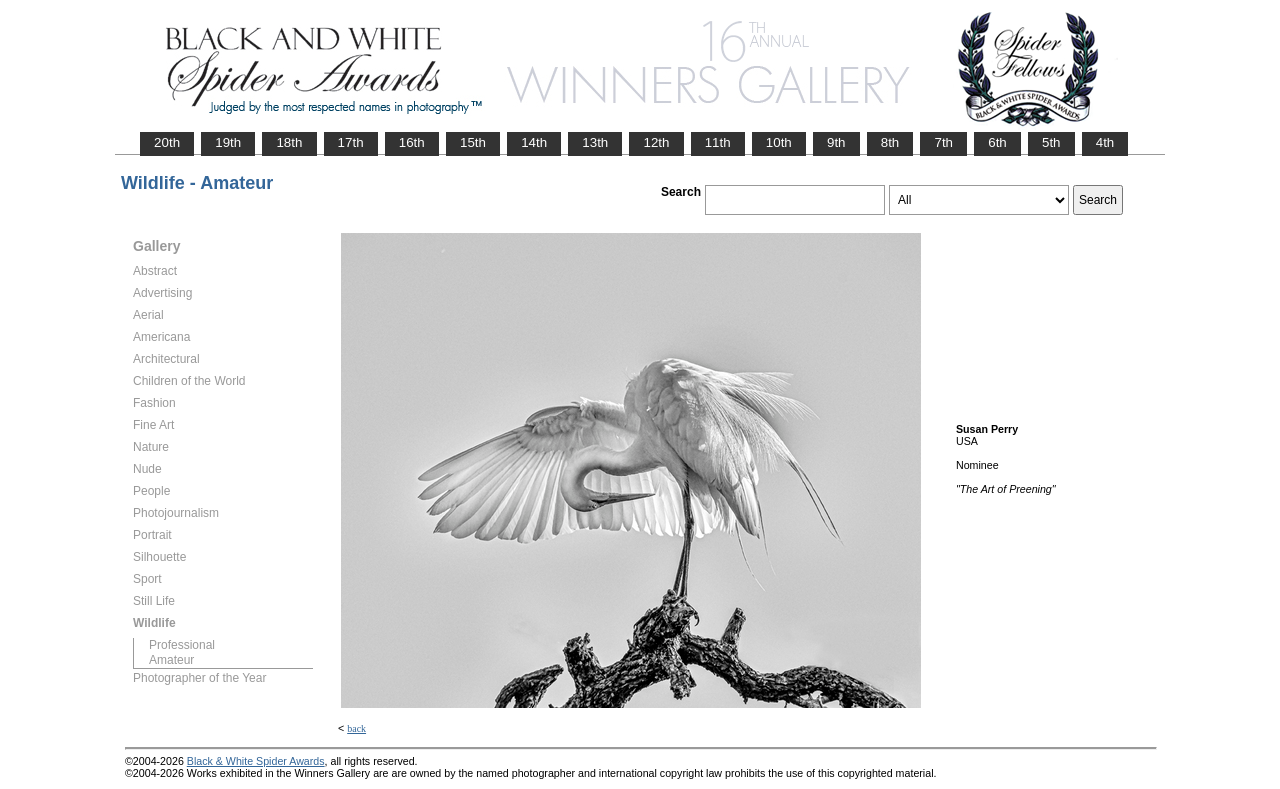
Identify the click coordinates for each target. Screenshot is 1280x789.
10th (779, 142)
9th (836, 142)
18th (289, 142)
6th (997, 142)
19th (228, 142)
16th (412, 142)
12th (656, 142)
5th (1051, 142)
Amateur (171, 660)
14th (534, 142)
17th (351, 142)
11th (718, 142)
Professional (182, 645)
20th (167, 142)
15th (473, 142)
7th (943, 142)
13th (595, 142)
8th (890, 142)
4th (1105, 142)
